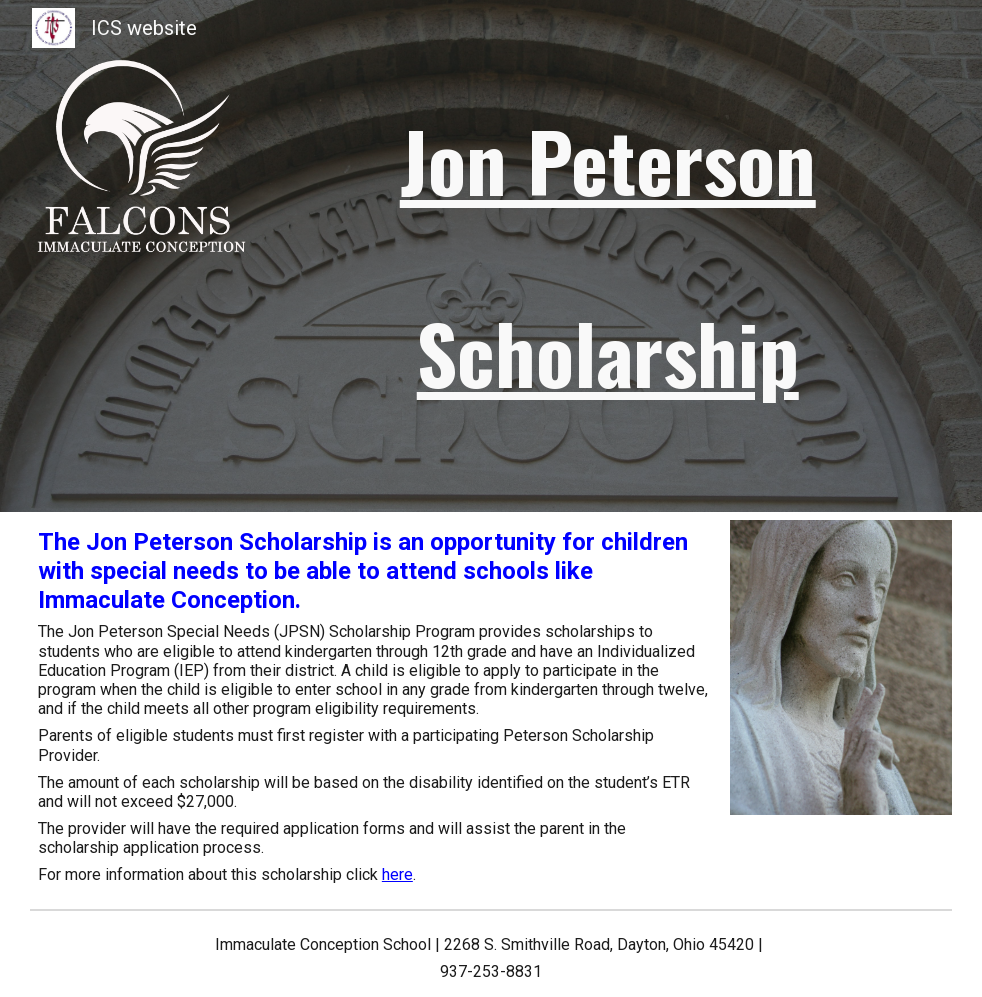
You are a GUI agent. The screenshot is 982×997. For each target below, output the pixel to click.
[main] (607, 256)
